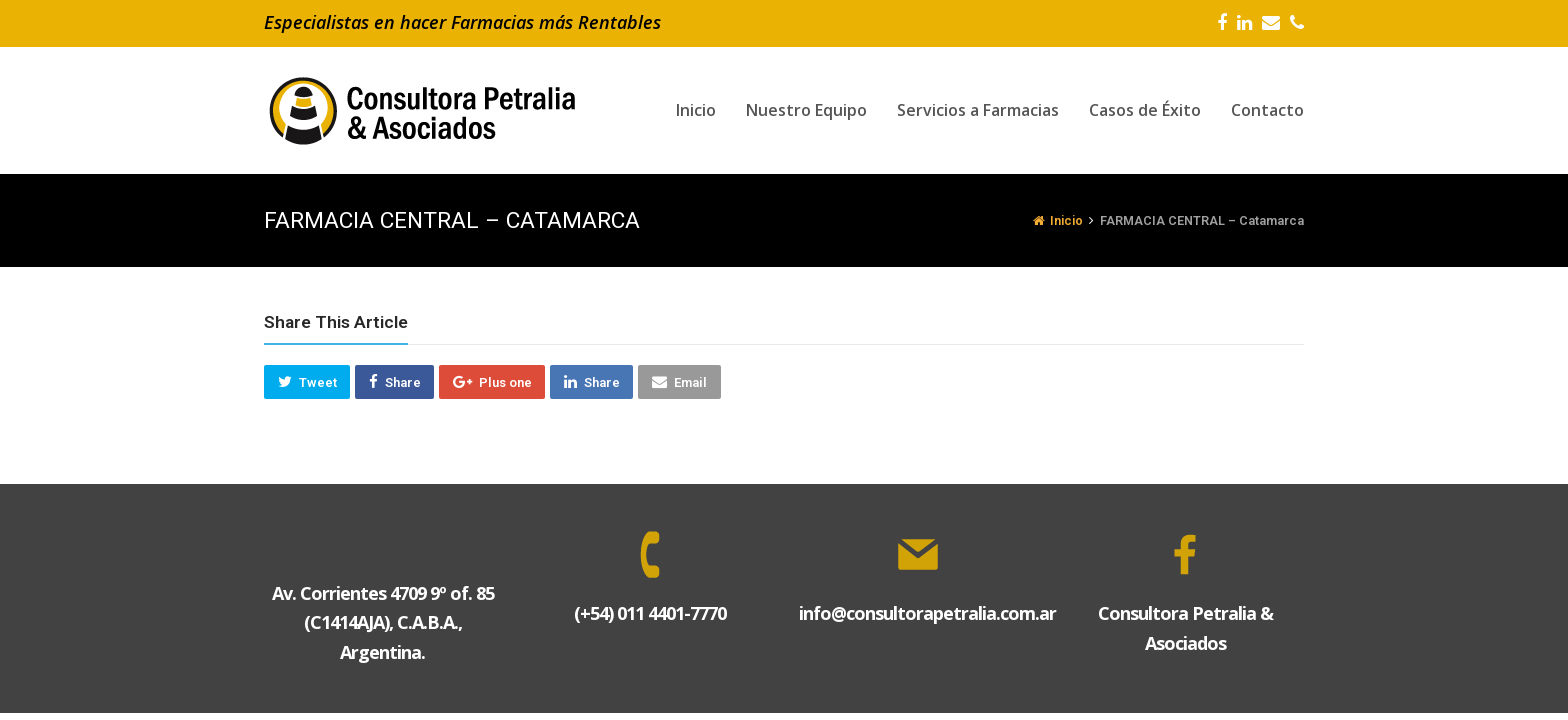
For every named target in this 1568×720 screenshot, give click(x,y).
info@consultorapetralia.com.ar (927, 613)
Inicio (1058, 220)
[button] (307, 382)
